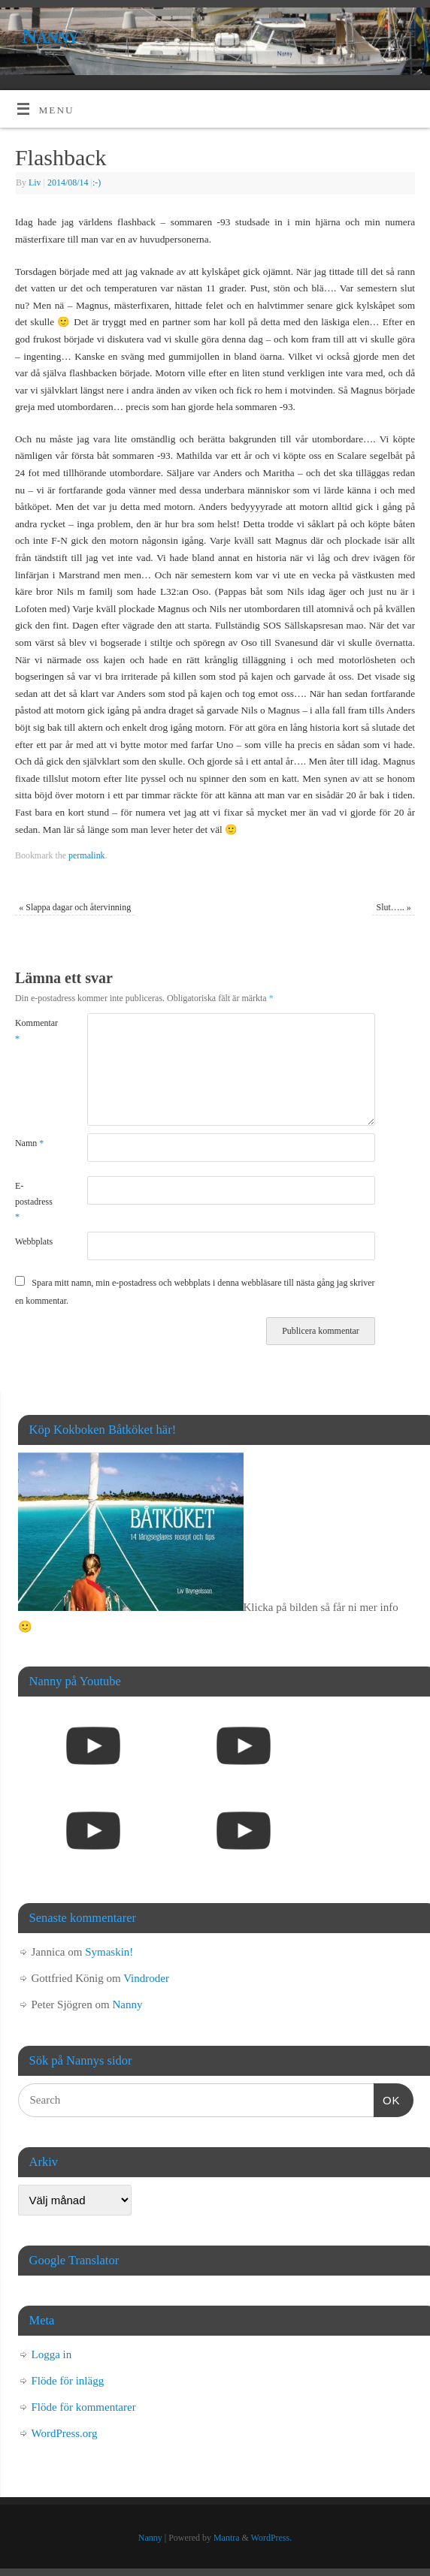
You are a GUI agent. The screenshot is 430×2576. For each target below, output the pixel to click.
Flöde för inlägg (68, 2381)
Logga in (52, 2354)
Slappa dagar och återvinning (75, 907)
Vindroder (146, 1978)
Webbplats (33, 1241)
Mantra (226, 2537)
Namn (29, 1143)
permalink (86, 855)
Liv (35, 182)
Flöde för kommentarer (84, 2407)
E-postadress (33, 1201)
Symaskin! (109, 1952)
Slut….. (394, 907)
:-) (96, 182)
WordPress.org (65, 2433)
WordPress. (271, 2537)
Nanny (50, 35)
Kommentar (33, 1030)
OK (387, 2098)
